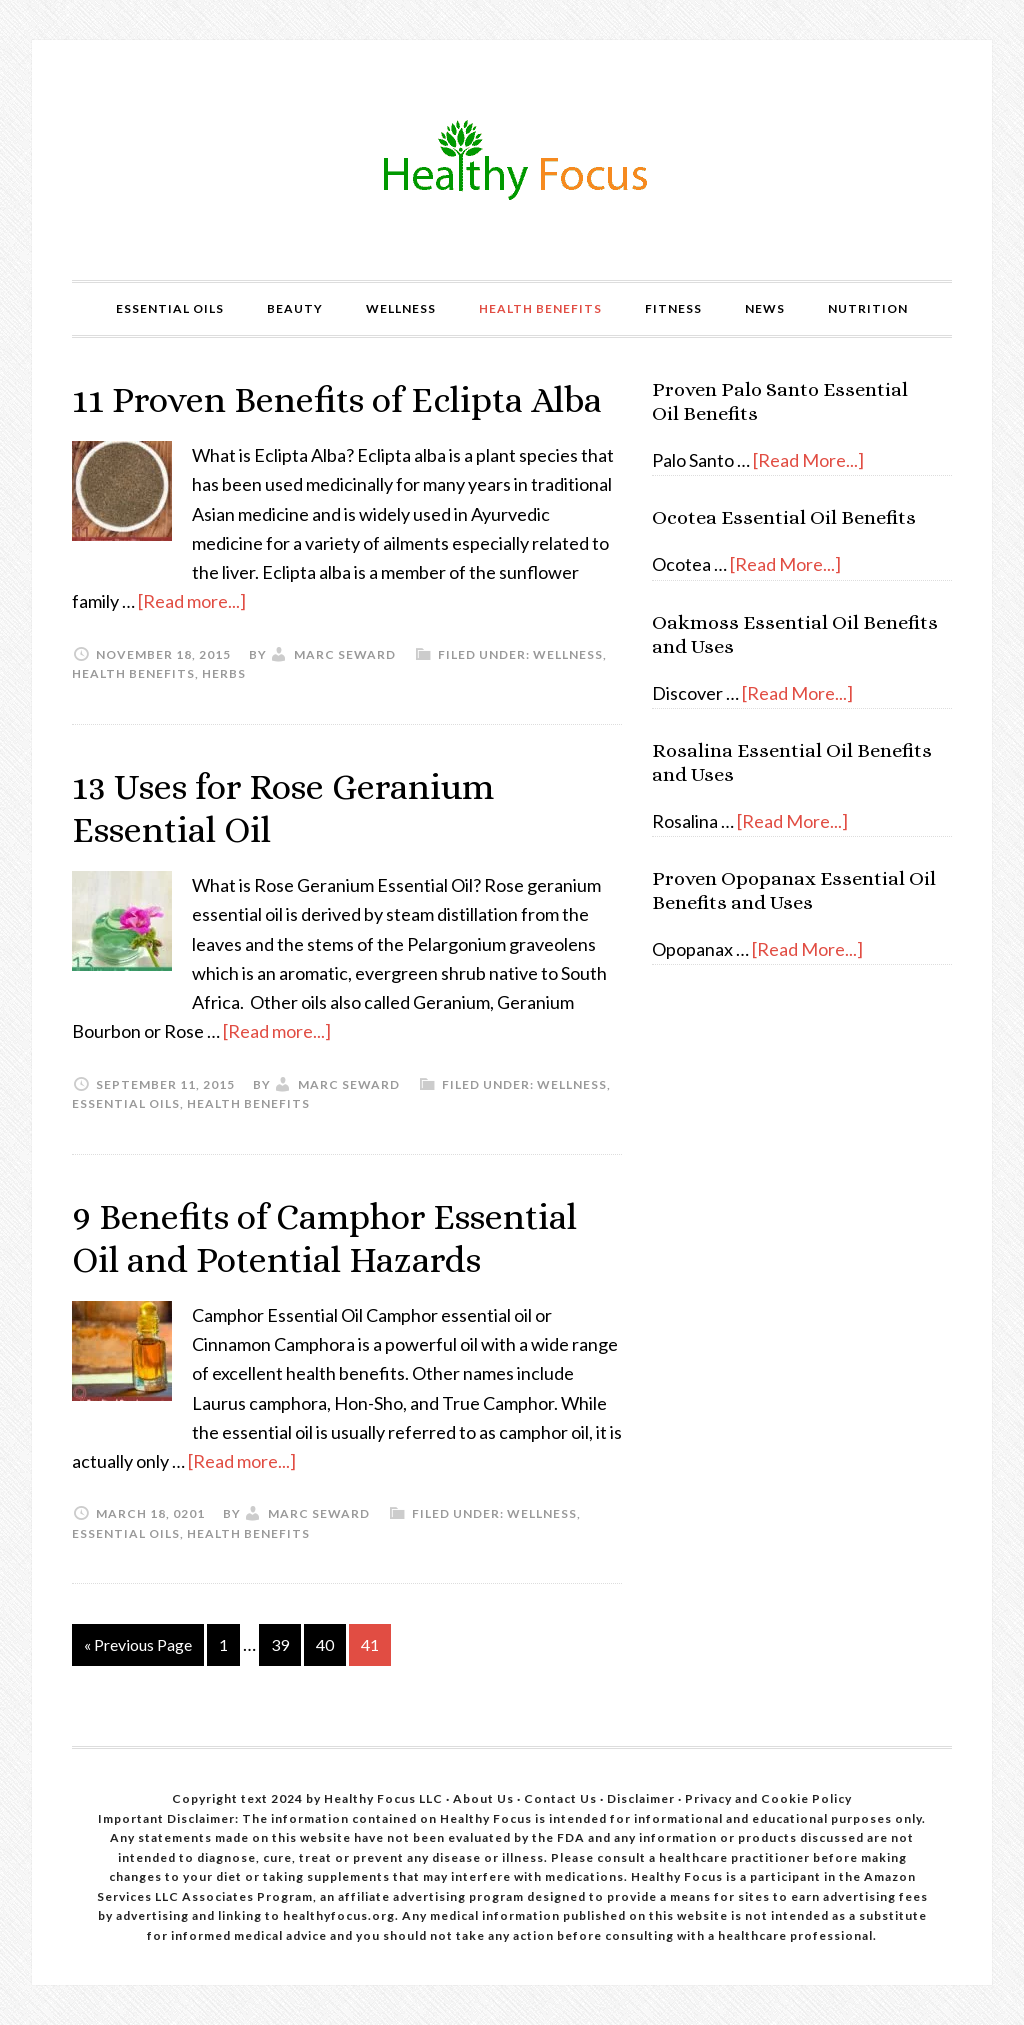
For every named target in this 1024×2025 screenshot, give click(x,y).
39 (280, 1644)
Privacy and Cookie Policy (768, 1798)
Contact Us (560, 1798)
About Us (485, 1798)
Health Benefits (133, 673)
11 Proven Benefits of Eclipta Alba (337, 399)
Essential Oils (126, 1103)
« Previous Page (138, 1644)
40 (325, 1644)
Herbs (224, 673)
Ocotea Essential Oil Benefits (784, 517)
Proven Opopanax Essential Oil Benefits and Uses (794, 890)
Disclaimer (642, 1798)
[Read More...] (808, 460)
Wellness (568, 654)
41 (370, 1644)
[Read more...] (192, 601)
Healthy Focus (512, 160)
